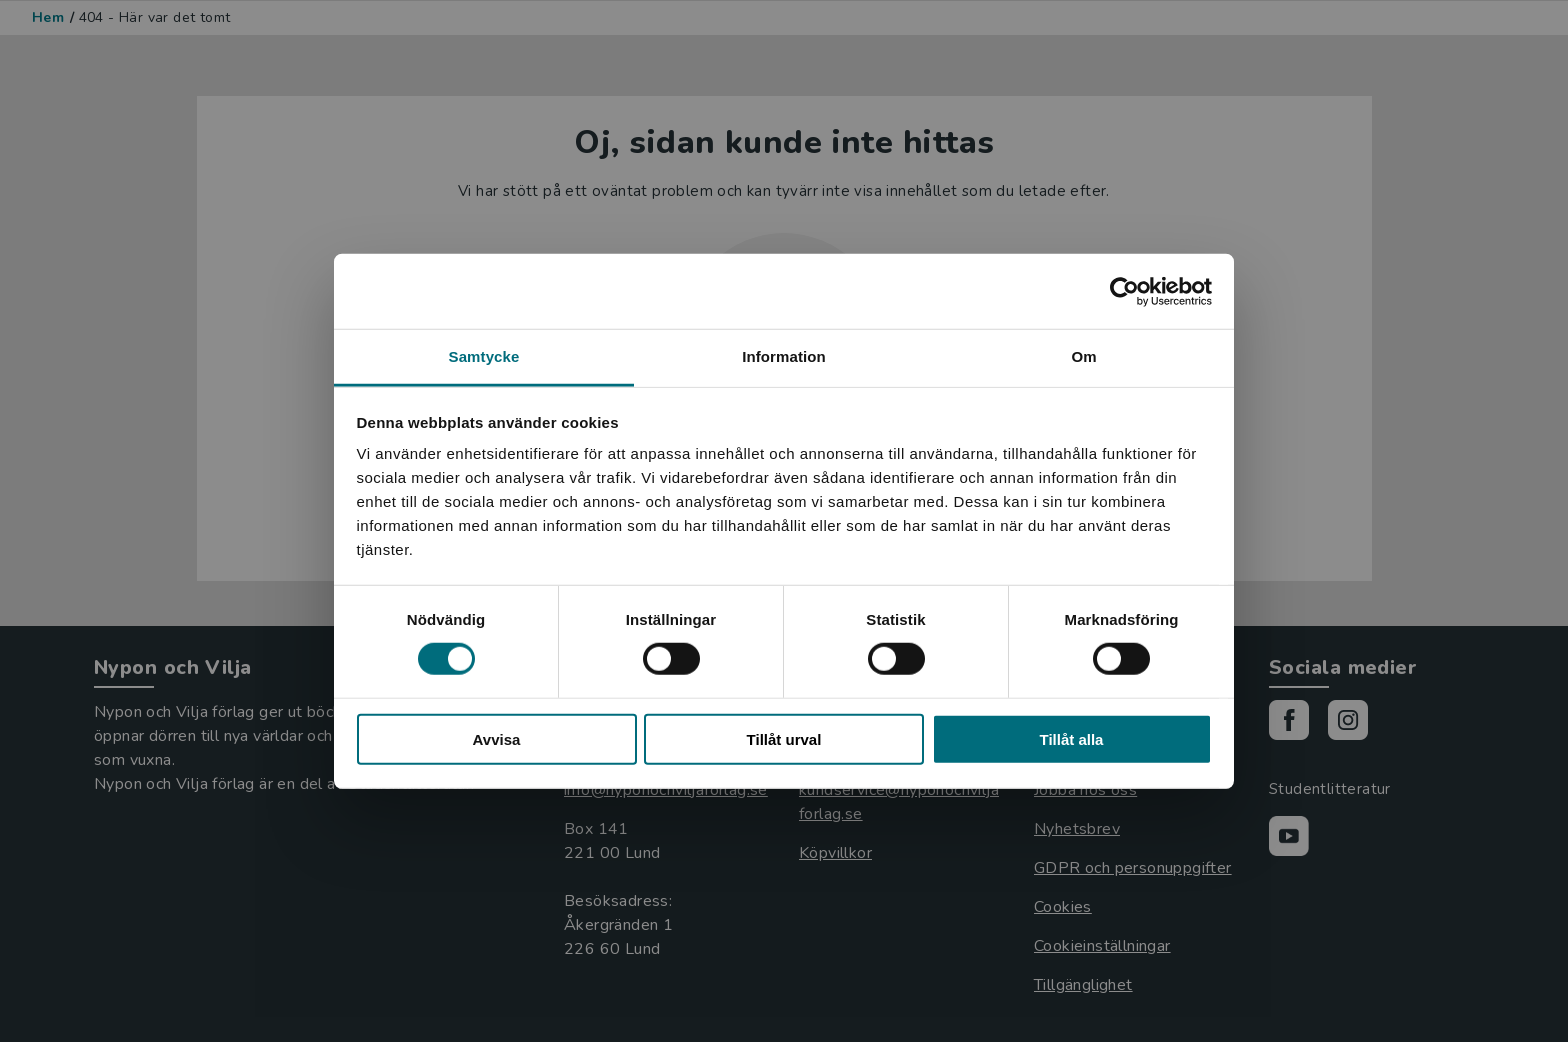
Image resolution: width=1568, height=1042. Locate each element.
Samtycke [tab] (484, 356)
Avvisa (497, 739)
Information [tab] (784, 356)
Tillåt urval (784, 739)
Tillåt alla (1072, 739)
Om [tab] (1083, 356)
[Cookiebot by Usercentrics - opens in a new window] (1124, 291)
